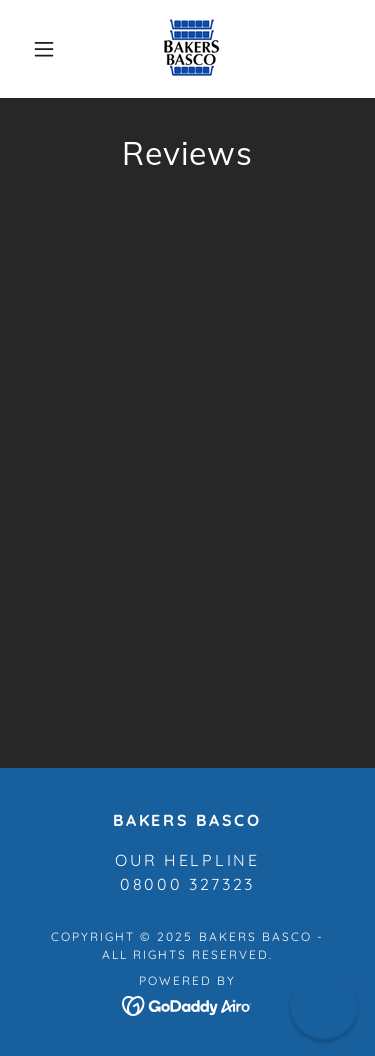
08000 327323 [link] (187, 884)
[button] (44, 49)
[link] (191, 49)
